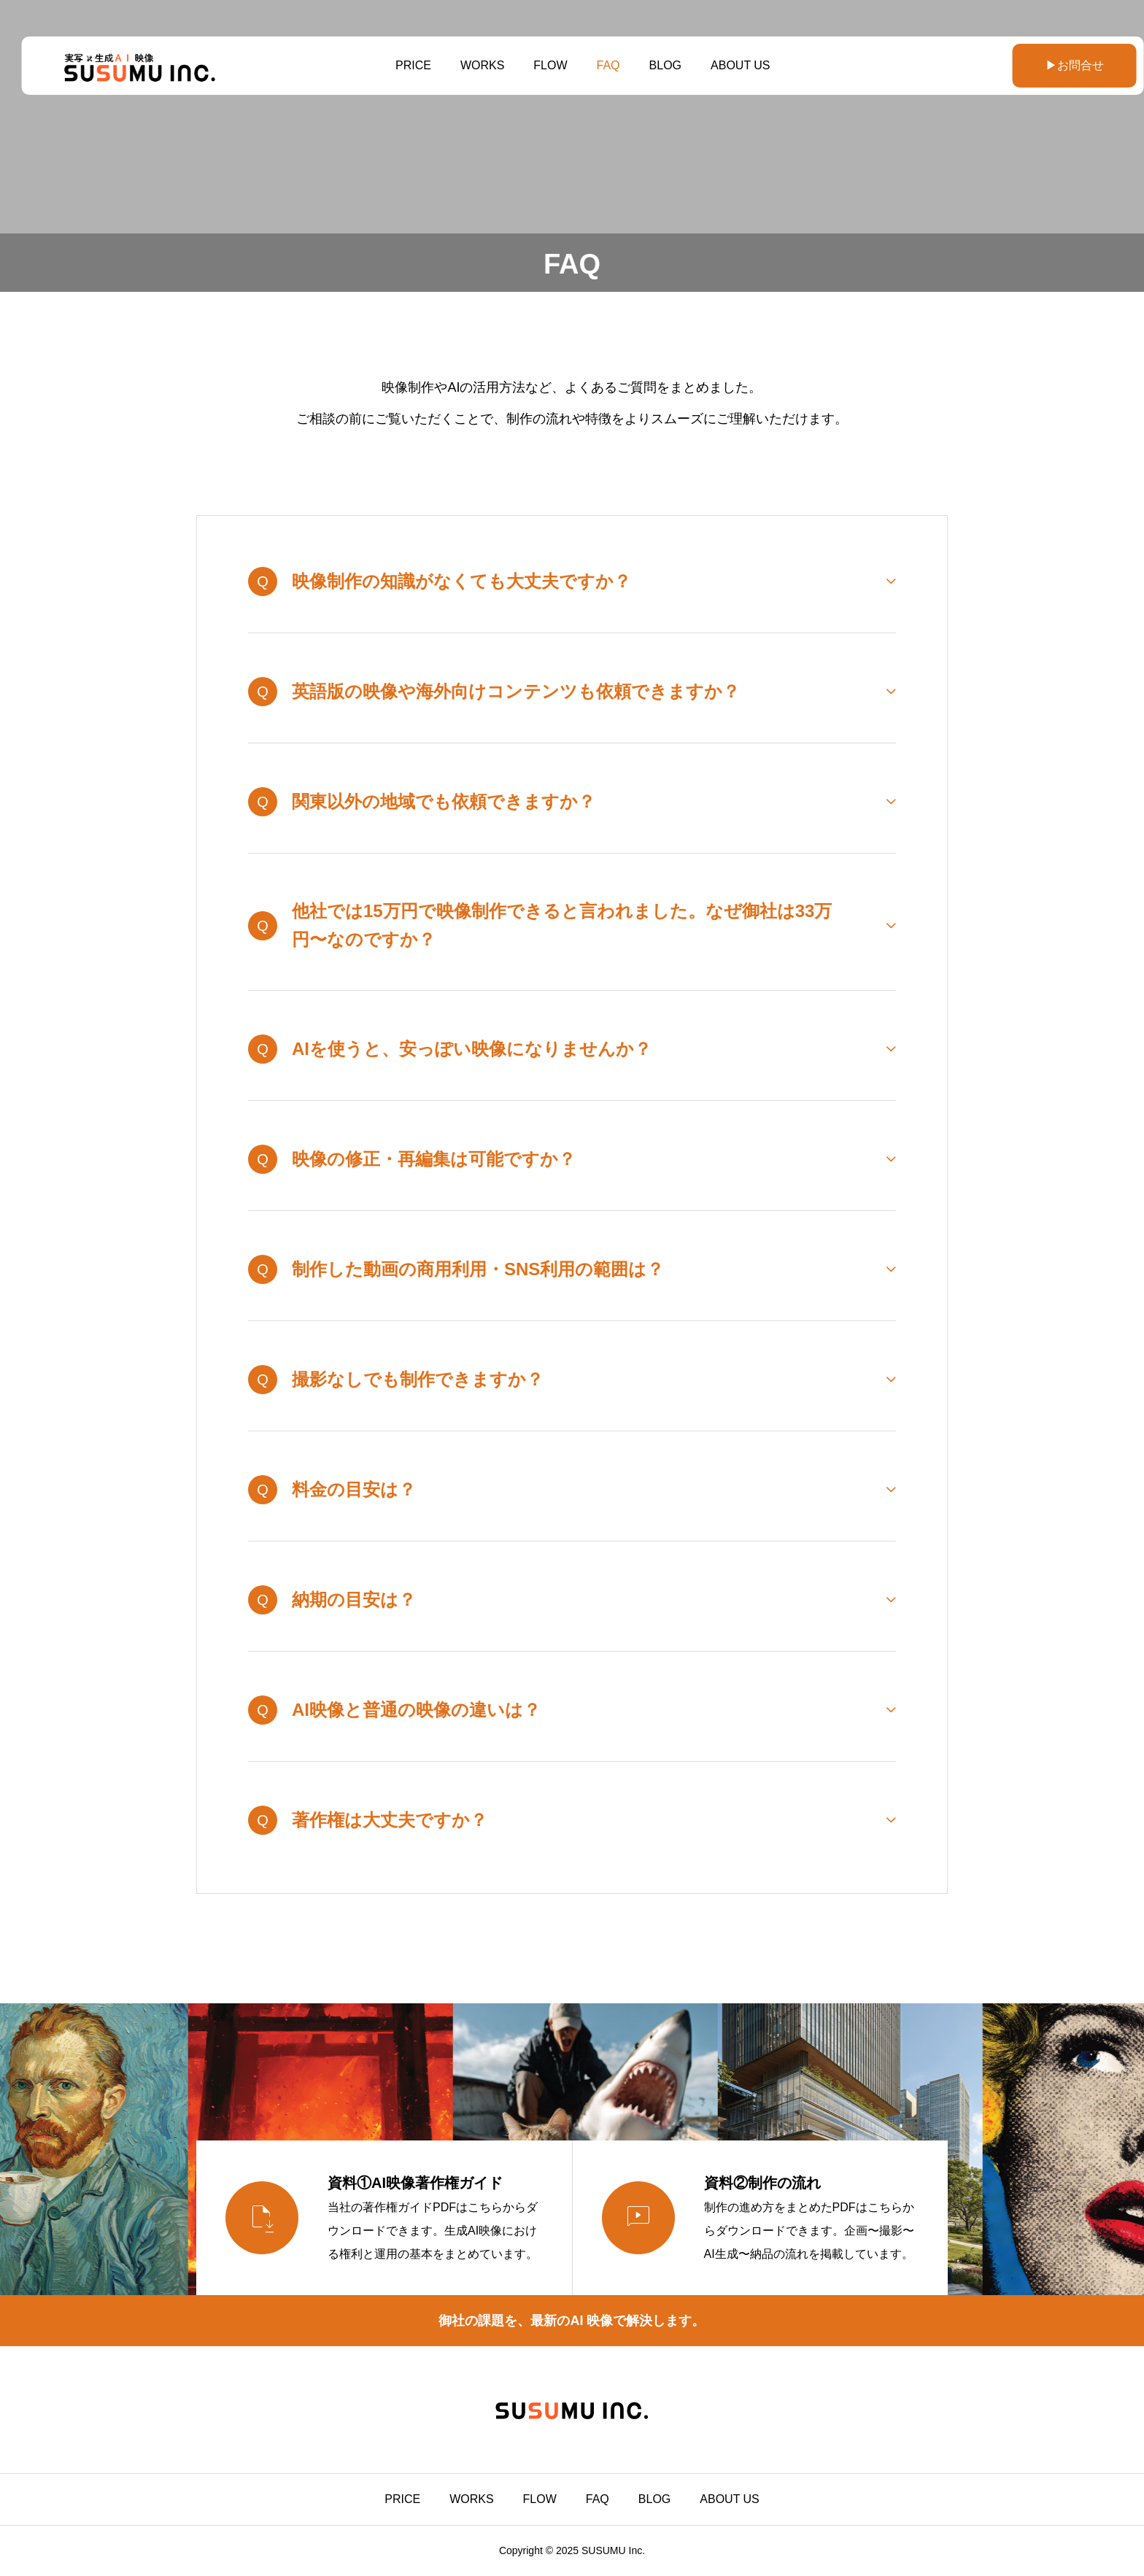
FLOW (540, 65)
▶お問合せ (1038, 65)
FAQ (597, 65)
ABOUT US (730, 65)
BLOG (654, 65)
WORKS (471, 65)
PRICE (402, 65)
